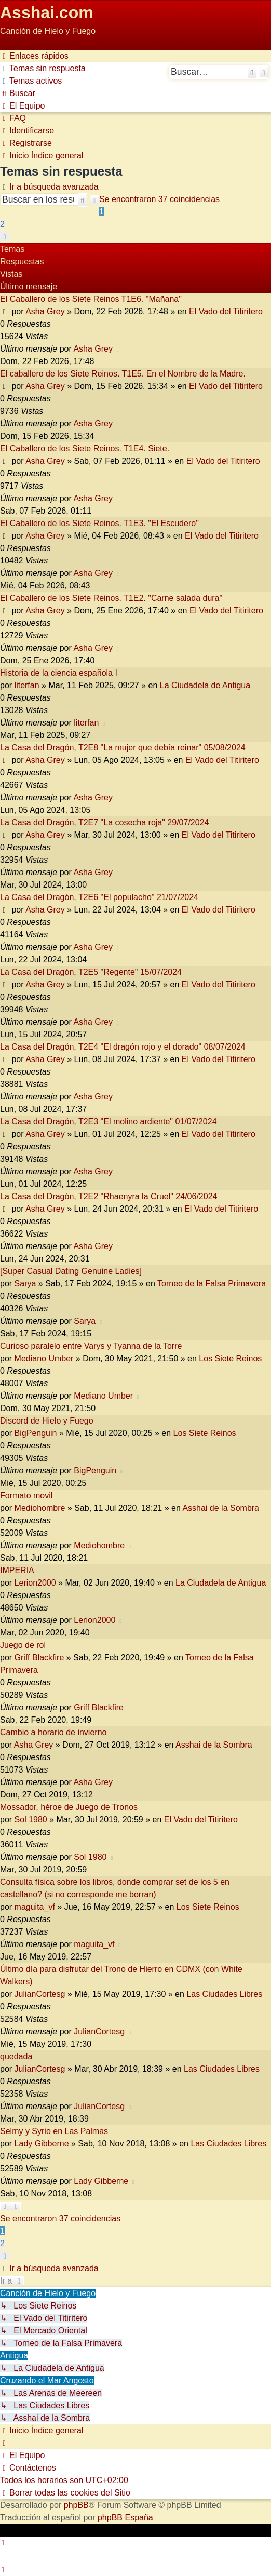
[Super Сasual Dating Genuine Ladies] (71, 1271)
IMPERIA (17, 1570)
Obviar (12, 43)
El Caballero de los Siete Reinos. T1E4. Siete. (84, 448)
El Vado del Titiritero (226, 311)
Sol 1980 (31, 1819)
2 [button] (2, 224)
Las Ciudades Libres (224, 1994)
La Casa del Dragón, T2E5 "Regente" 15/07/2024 (91, 972)
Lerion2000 (35, 1582)
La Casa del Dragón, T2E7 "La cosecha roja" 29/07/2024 (104, 822)
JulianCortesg (40, 1994)
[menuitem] (43, 68)
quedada (16, 2056)
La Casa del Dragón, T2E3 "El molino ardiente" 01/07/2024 (108, 1121)
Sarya (25, 1283)
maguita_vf (35, 1906)
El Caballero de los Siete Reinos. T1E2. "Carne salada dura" (111, 598)
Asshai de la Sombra (220, 1508)
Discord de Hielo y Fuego (46, 1420)
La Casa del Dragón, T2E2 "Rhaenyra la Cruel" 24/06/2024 (108, 1196)
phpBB (76, 2505)
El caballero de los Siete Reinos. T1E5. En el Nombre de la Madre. (123, 373)
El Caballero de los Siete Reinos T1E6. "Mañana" (91, 298)
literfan (27, 685)
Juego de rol (23, 1645)
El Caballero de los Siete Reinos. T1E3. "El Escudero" (99, 523)
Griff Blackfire (39, 1657)
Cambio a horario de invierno (53, 1732)
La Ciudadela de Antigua (205, 685)
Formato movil (26, 1495)
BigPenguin (36, 1433)
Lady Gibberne (42, 2143)
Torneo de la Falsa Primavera (211, 1283)
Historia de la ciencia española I (58, 672)
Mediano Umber (44, 1358)
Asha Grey (45, 311)
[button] (4, 236)
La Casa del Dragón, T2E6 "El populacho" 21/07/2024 (99, 897)
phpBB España (125, 2517)
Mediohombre (40, 1508)
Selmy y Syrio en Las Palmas (54, 2131)
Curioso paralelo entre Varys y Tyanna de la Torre (91, 1345)
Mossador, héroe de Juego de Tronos (69, 1807)
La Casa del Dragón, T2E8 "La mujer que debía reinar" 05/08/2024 (123, 747)
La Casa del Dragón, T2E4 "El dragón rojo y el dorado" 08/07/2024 (123, 1046)
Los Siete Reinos (230, 1358)
